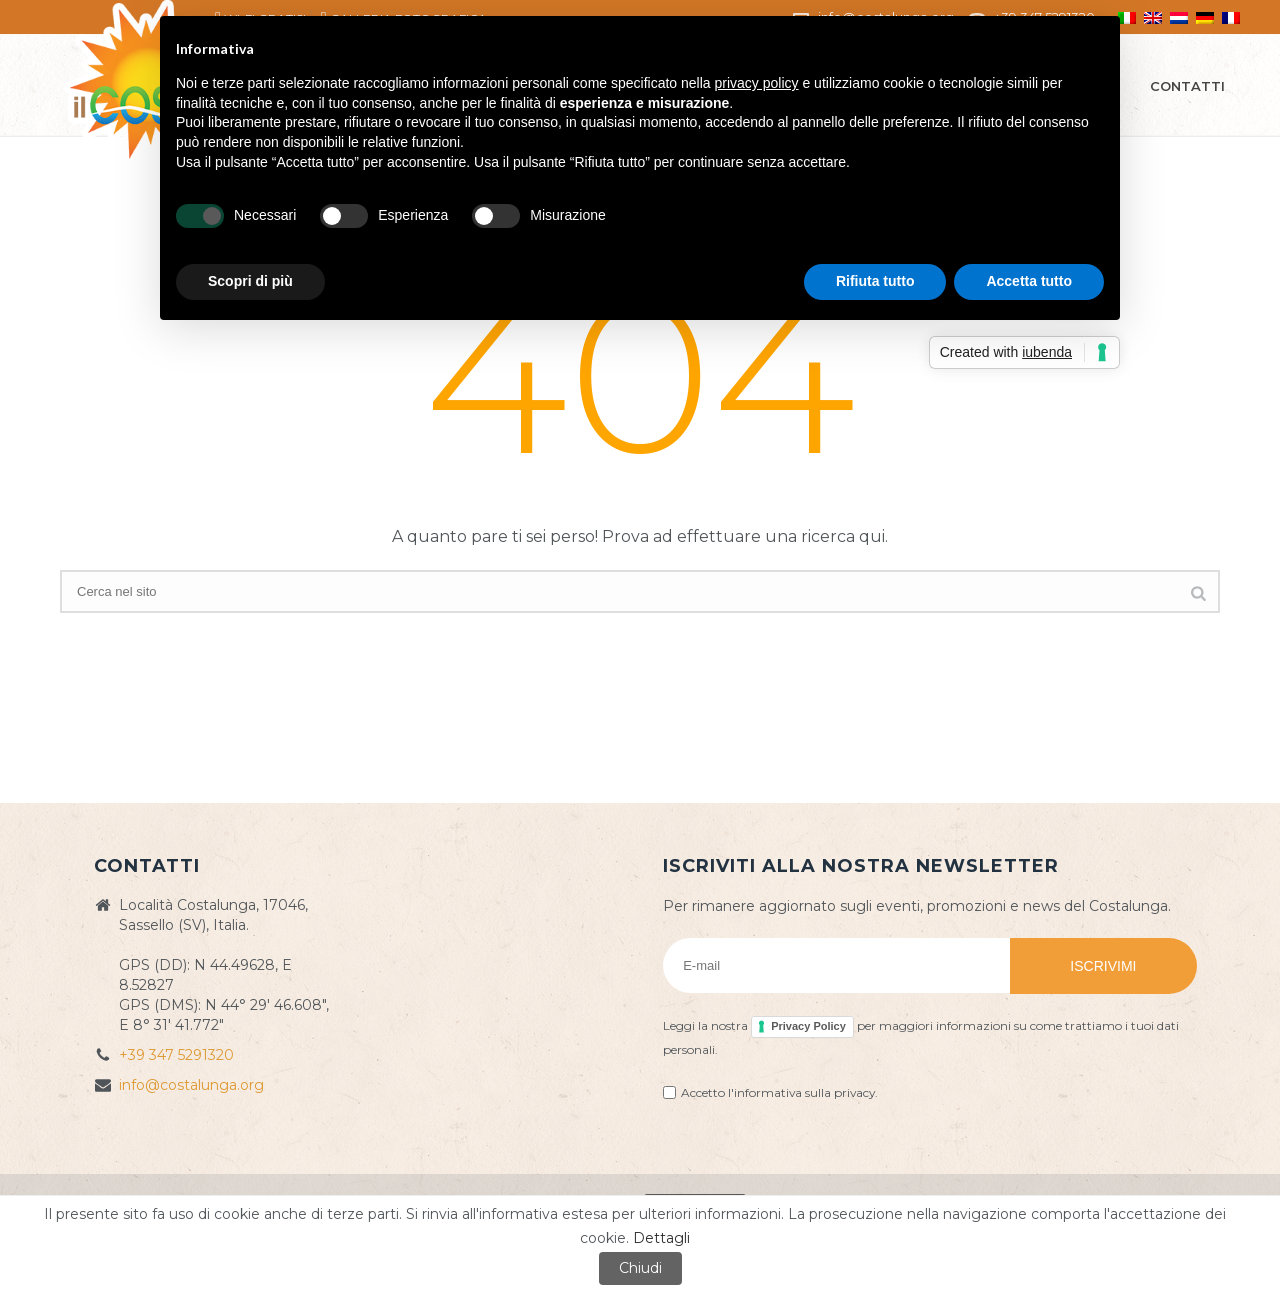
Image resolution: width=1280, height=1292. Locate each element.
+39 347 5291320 (176, 1055)
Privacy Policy (808, 1026)
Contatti (1187, 86)
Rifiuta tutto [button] (875, 281)
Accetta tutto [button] (1029, 281)
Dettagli (661, 1238)
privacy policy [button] (757, 83)
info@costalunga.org (191, 1085)
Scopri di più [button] (250, 281)
